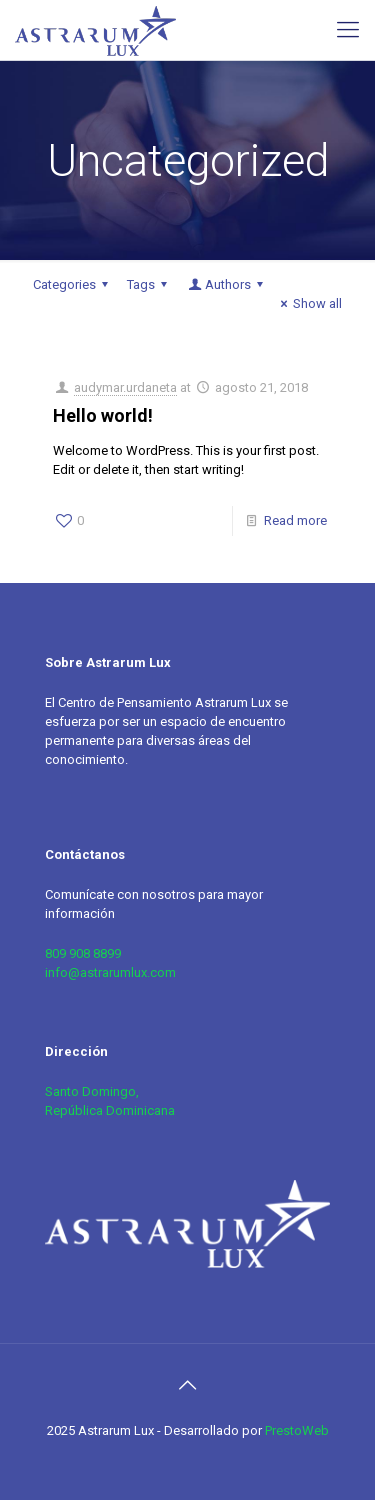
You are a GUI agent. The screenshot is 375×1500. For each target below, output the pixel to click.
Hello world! (103, 415)
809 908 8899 (83, 953)
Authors (227, 284)
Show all (308, 303)
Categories (73, 284)
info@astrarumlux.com (110, 972)
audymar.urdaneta (125, 387)
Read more (295, 520)
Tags (150, 284)
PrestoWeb (297, 1430)
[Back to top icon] (188, 1385)
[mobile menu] (348, 30)
